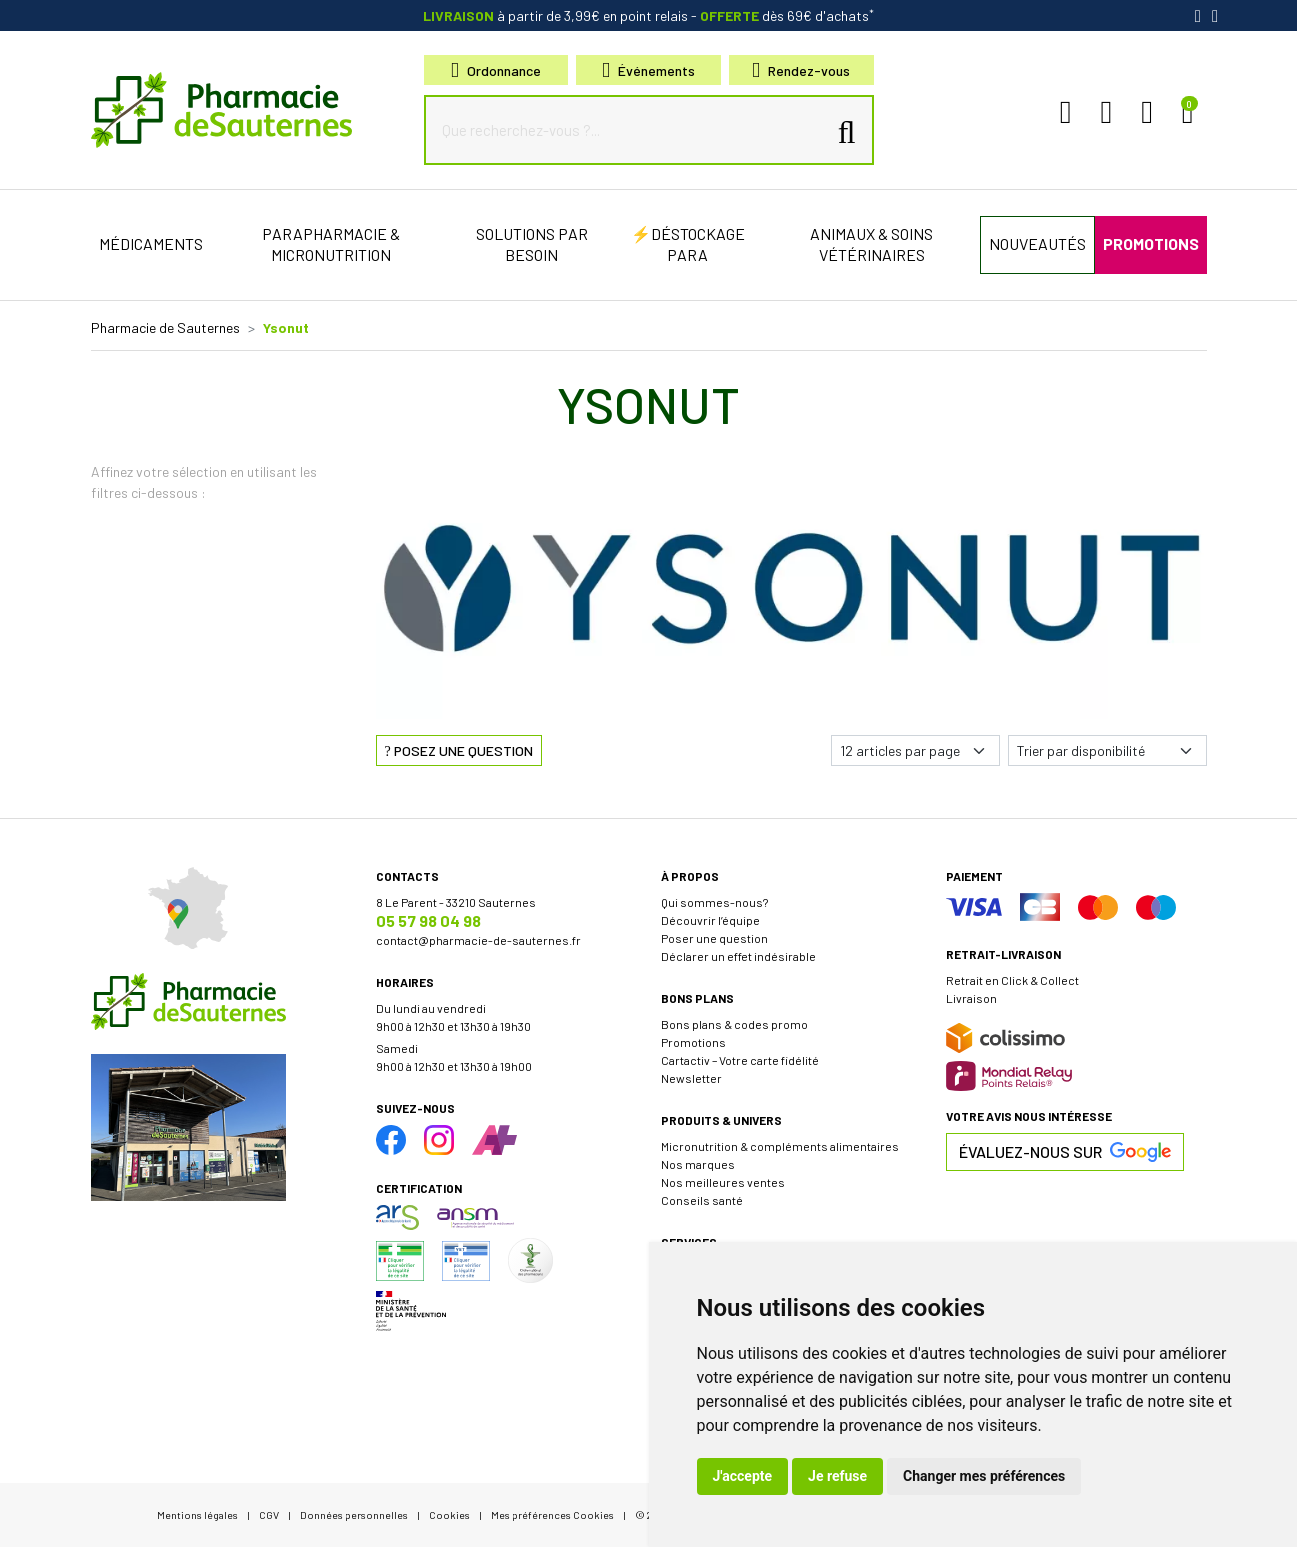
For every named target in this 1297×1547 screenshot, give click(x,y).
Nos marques (698, 1164)
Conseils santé (702, 1200)
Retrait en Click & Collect (1012, 980)
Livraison (971, 998)
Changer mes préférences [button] (984, 1476)
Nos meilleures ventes (723, 1182)
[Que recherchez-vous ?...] (630, 130)
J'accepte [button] (743, 1476)
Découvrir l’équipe (710, 920)
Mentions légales (197, 1514)
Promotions (693, 1042)
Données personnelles (354, 1514)
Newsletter (691, 1078)
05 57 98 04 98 (428, 920)
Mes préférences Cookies (552, 1514)
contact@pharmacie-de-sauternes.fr (478, 940)
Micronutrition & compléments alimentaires (780, 1146)
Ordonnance (496, 70)
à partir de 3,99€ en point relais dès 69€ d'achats (648, 15)
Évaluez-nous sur (1065, 1152)
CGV (269, 1514)
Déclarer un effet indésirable (738, 956)
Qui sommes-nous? (714, 902)
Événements (648, 70)
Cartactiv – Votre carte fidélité (740, 1060)
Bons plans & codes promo (734, 1024)
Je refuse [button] (837, 1476)
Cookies (449, 1514)
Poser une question (714, 938)
